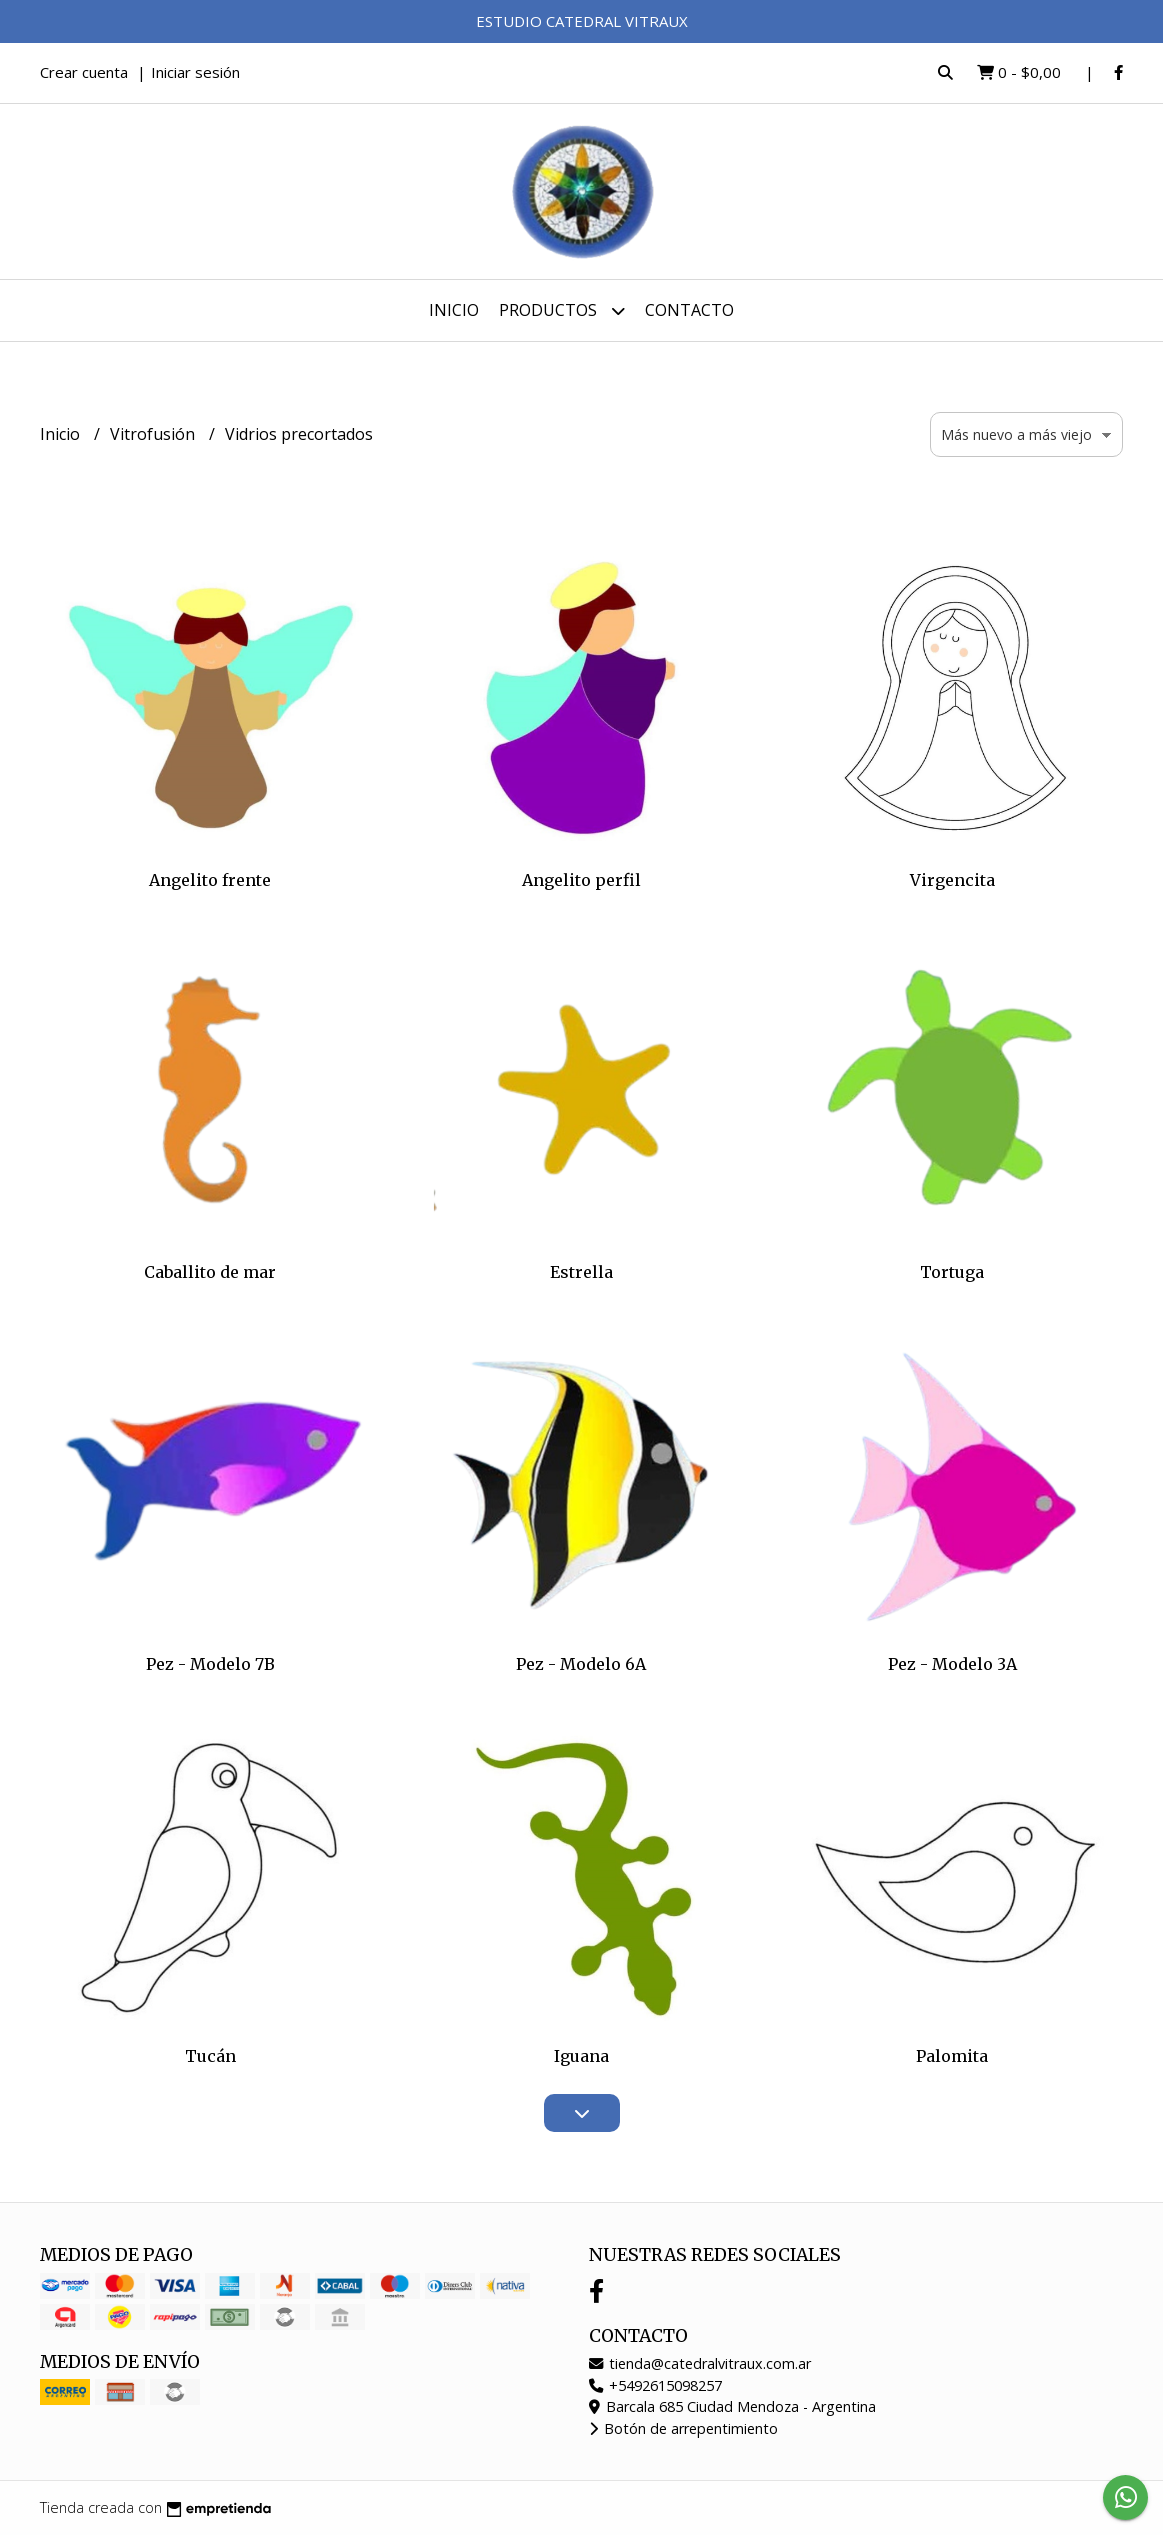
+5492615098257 (655, 2385)
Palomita (952, 2056)
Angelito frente (210, 880)
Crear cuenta (84, 72)
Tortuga (952, 1272)
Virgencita (952, 880)
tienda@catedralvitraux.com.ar (700, 2363)
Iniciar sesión (195, 72)
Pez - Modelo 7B (210, 1664)
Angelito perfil (581, 880)
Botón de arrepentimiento (683, 2428)
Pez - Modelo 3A (952, 1664)
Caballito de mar (210, 1272)
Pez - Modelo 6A (581, 1664)
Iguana (581, 2056)
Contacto (689, 310)
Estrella (581, 1272)
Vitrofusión (154, 434)
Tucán (210, 2056)
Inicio (454, 310)
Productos (562, 310)
